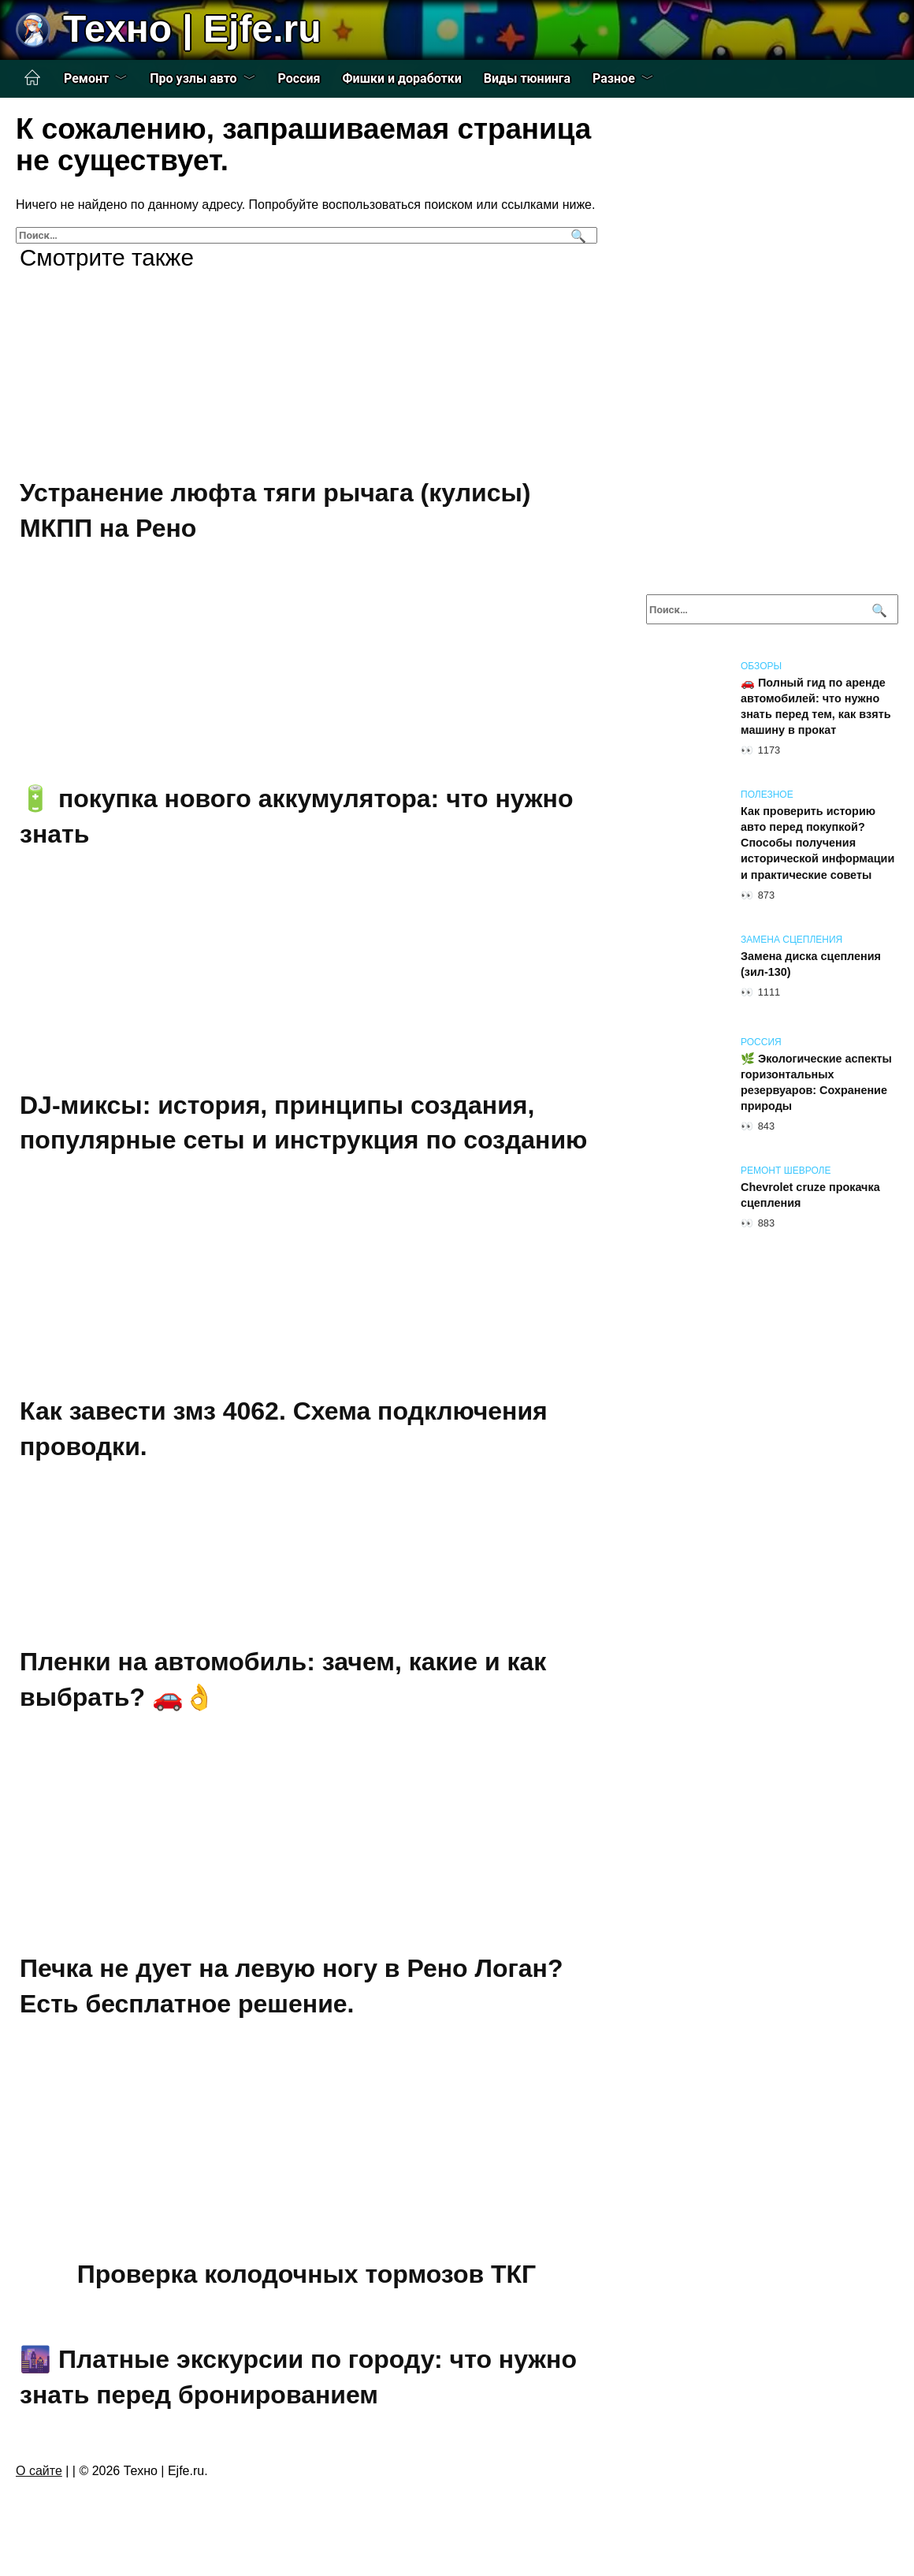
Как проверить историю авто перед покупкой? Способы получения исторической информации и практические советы (817, 843)
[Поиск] (576, 235)
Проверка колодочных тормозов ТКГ (306, 2274)
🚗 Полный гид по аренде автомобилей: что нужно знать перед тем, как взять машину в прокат (816, 706)
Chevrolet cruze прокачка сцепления (810, 1195)
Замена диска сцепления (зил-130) (811, 964)
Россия (299, 78)
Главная (32, 78)
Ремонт (86, 78)
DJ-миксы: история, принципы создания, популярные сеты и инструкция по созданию (303, 1123)
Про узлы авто (193, 78)
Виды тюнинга (527, 78)
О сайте (39, 2470)
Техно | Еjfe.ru (192, 29)
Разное (614, 78)
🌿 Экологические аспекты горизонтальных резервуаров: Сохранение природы (816, 1082)
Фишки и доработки (402, 78)
